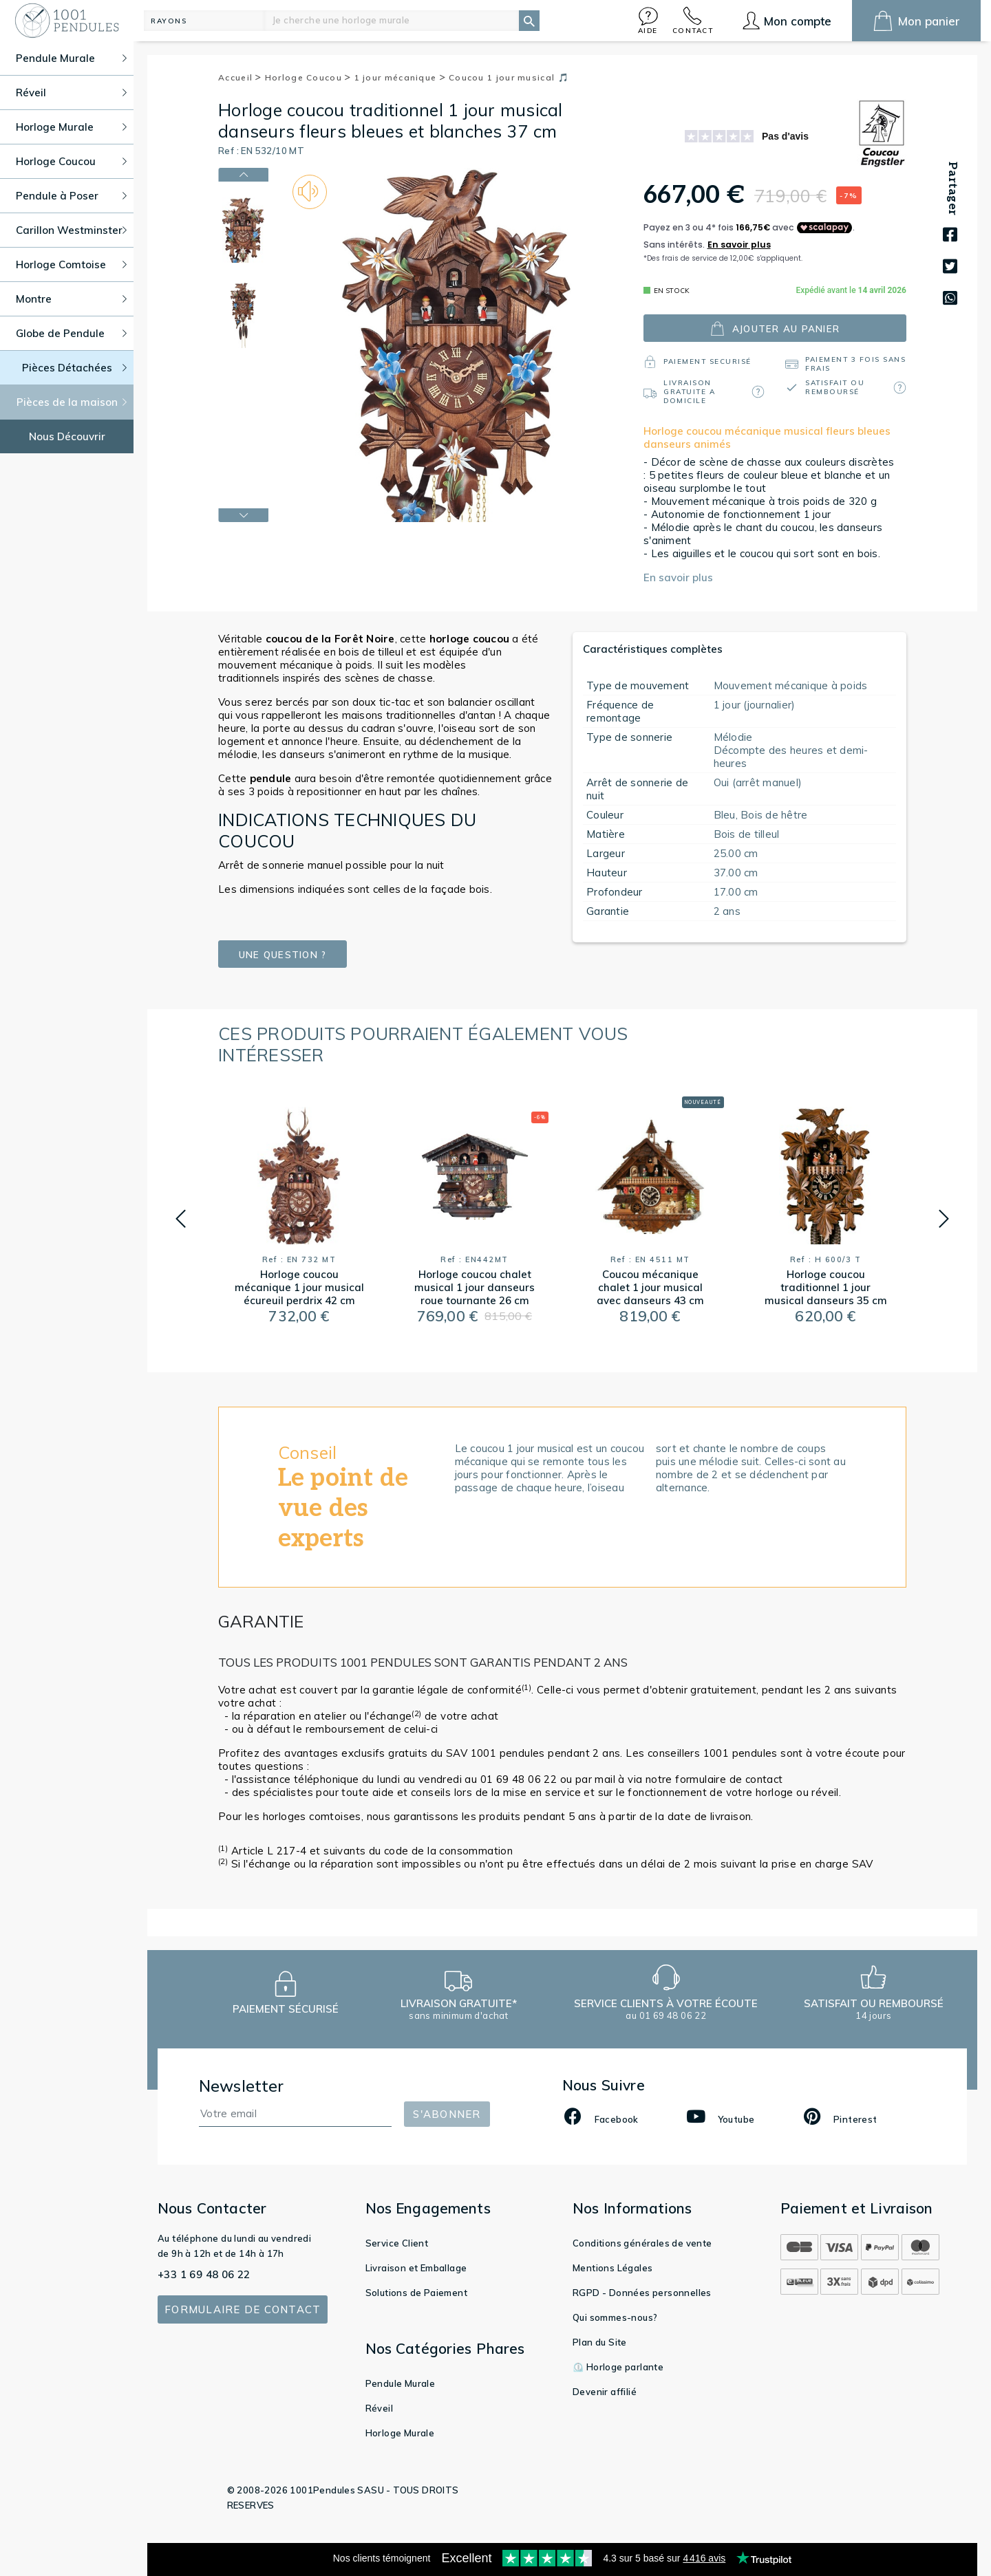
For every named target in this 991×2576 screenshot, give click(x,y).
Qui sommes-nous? (615, 2317)
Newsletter (241, 2086)
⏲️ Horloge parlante (618, 2366)
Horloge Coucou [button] (71, 161)
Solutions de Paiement (416, 2292)
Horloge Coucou (308, 77)
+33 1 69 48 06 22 (204, 2274)
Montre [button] (71, 298)
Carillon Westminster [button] (71, 230)
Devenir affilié (605, 2391)
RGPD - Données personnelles (642, 2292)
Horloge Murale (400, 2432)
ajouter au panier (774, 328)
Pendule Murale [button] (71, 58)
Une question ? (282, 954)
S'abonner (446, 2114)
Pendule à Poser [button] (71, 195)
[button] (648, 20)
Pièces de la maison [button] (72, 402)
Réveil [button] (71, 92)
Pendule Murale (400, 2383)
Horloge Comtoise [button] (71, 264)
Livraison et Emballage (416, 2267)
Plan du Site (600, 2342)
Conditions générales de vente (642, 2243)
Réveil (379, 2408)
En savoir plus (678, 577)
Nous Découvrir (67, 436)
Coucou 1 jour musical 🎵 (509, 77)
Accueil (240, 77)
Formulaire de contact (242, 2309)
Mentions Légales (612, 2267)
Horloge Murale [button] (71, 126)
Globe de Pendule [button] (71, 333)
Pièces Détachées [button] (74, 367)
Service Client (397, 2243)
